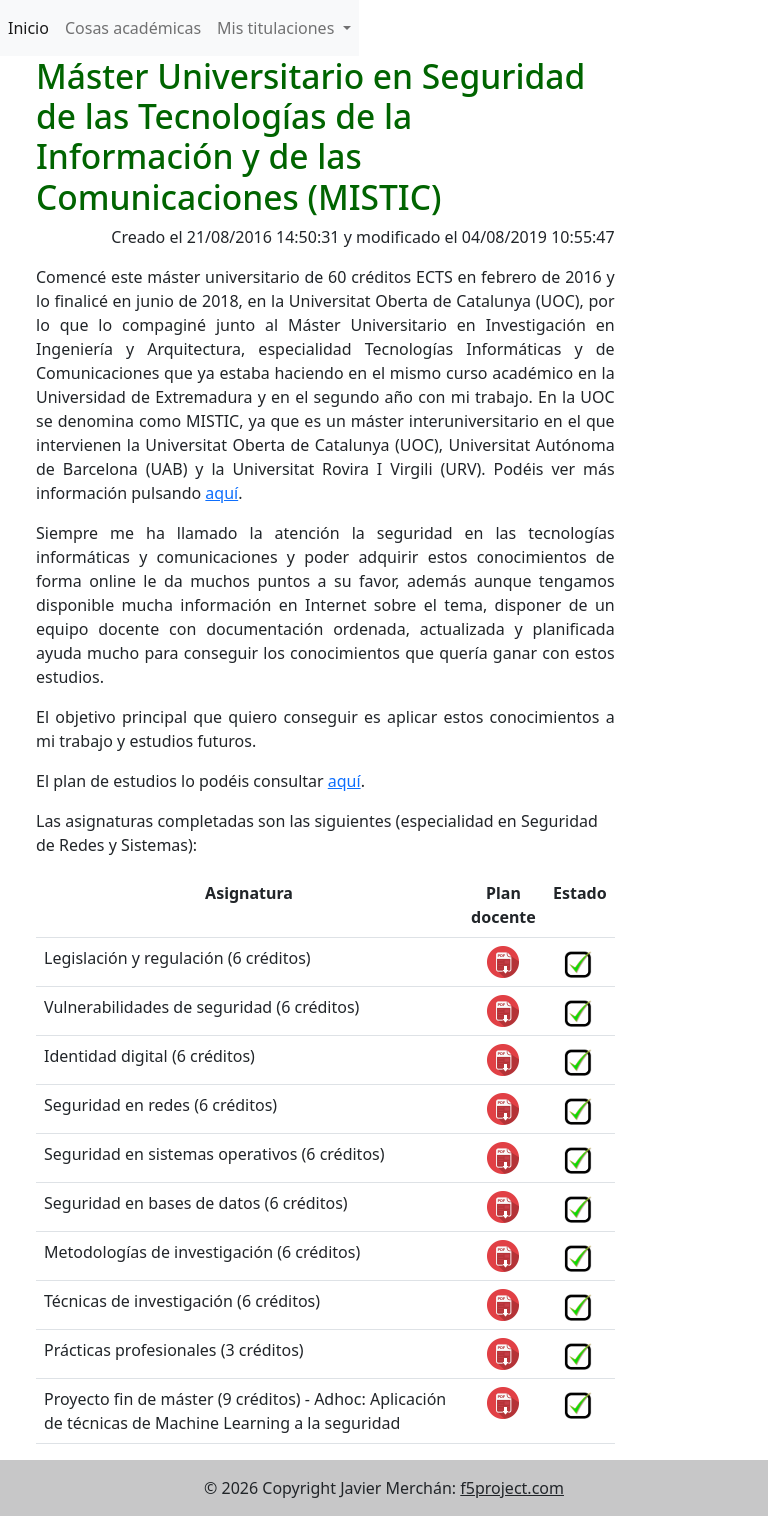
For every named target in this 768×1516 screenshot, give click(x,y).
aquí (221, 493)
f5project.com (512, 1488)
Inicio (28, 28)
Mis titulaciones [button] (277, 28)
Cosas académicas (133, 28)
